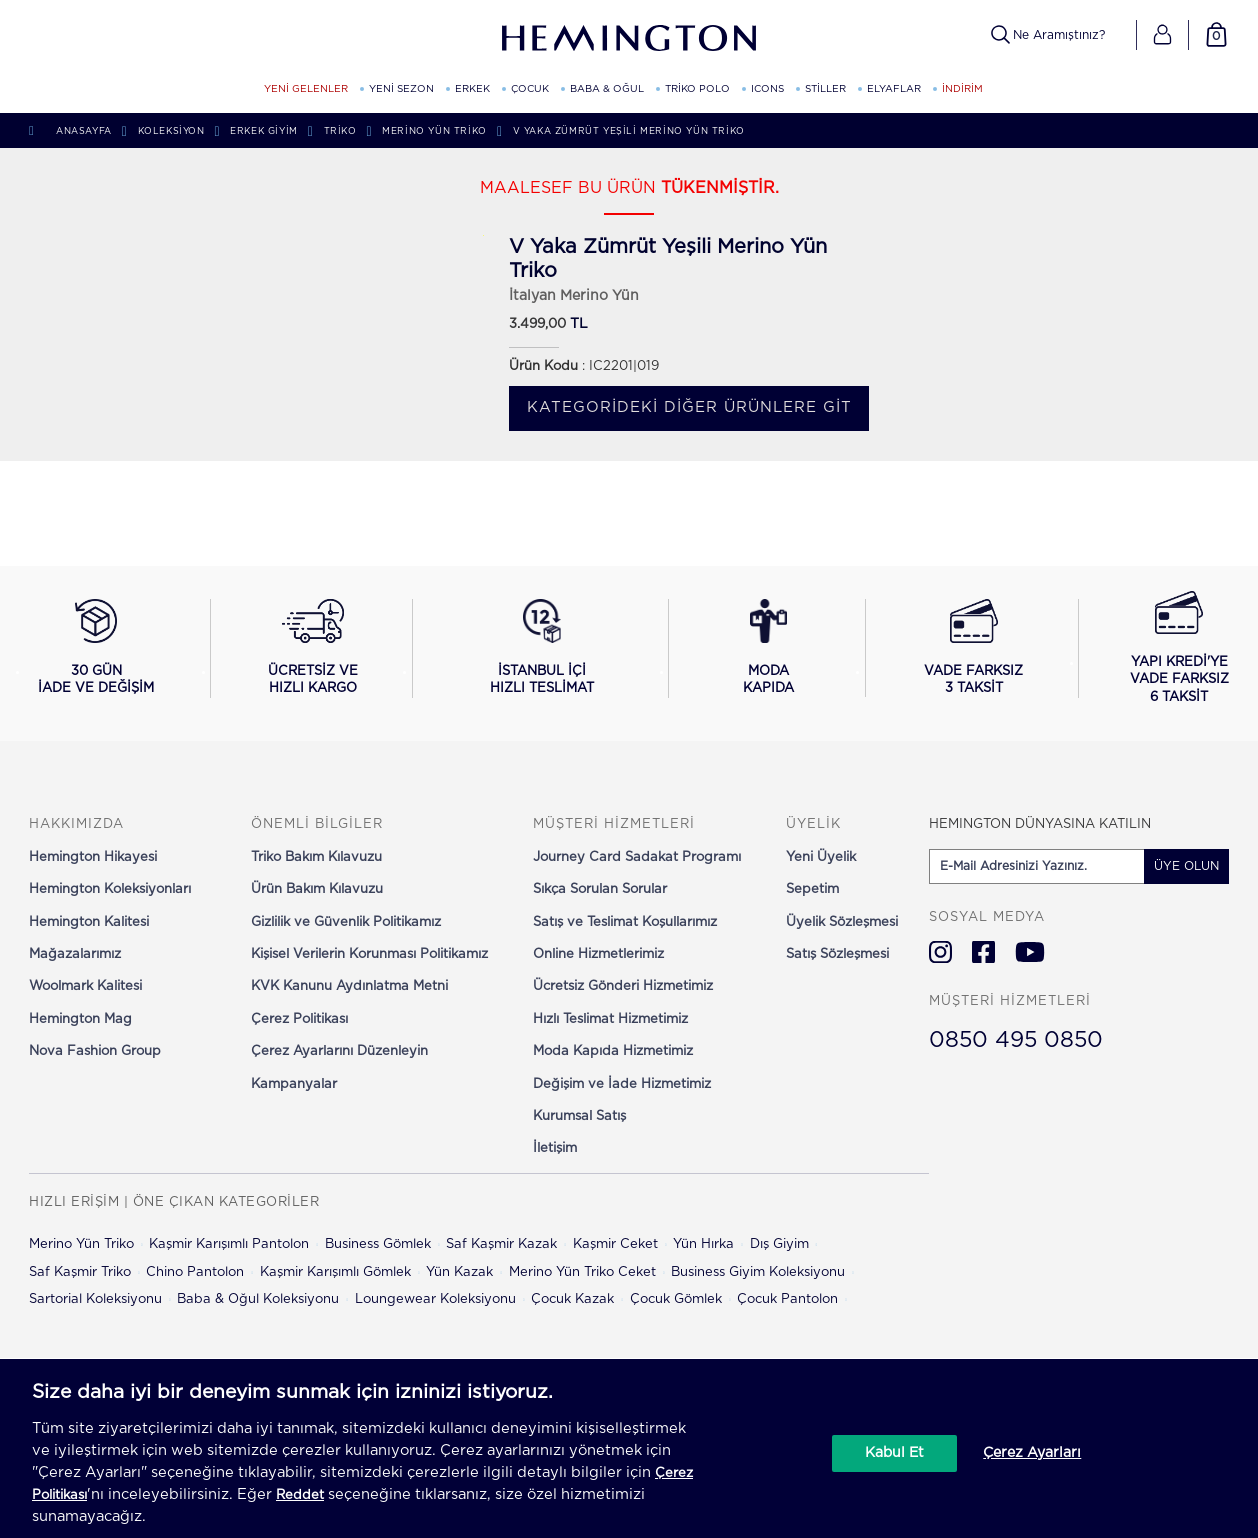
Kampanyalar (294, 1084)
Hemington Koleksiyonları (110, 889)
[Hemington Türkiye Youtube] (1030, 952)
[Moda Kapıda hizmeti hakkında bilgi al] (769, 648)
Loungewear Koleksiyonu (435, 1299)
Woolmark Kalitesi (85, 986)
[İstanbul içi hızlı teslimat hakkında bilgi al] (542, 648)
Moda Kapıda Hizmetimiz (613, 1051)
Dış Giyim (779, 1244)
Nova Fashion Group (95, 1051)
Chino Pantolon (195, 1272)
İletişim (555, 1148)
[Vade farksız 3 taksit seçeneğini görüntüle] (973, 648)
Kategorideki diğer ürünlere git (689, 407)
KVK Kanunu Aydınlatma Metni (349, 986)
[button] (1162, 35)
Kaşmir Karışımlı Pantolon (229, 1244)
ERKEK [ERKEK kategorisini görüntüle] (472, 89)
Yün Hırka (703, 1244)
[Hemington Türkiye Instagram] (940, 952)
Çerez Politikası (299, 1019)
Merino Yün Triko (434, 131)
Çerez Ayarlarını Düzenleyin (339, 1051)
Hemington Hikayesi (93, 857)
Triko (340, 131)
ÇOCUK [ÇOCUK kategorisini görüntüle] (530, 89)
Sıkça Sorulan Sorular (600, 889)
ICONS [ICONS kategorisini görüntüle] (767, 89)
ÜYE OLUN (1186, 866)
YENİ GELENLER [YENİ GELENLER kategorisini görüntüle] (306, 89)
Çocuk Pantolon (787, 1299)
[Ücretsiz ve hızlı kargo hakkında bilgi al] (313, 648)
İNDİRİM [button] (962, 89)
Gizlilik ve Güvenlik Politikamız (346, 922)
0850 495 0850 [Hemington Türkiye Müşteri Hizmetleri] (1016, 1040)
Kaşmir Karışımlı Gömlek (335, 1272)
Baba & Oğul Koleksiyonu (258, 1299)
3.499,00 (537, 324)
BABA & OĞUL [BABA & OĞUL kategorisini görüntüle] (607, 89)
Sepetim (812, 889)
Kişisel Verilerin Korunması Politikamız (369, 954)
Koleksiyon (171, 131)
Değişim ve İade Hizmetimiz (622, 1084)
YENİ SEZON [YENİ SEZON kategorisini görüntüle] (401, 89)
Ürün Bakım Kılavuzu (317, 889)
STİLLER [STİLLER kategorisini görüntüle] (825, 89)
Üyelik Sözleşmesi (842, 922)
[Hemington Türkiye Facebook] (983, 952)
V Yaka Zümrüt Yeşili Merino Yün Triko (629, 131)
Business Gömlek (378, 1244)
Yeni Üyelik (821, 857)
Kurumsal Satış (579, 1116)
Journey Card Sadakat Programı (637, 857)
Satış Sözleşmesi (837, 954)
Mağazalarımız (75, 954)
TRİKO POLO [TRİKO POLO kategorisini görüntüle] (697, 89)
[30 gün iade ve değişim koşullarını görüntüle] (96, 648)
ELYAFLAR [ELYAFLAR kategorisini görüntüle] (894, 89)
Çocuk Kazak (572, 1299)
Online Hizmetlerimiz (598, 954)
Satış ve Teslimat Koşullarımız (625, 922)
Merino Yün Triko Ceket (582, 1272)
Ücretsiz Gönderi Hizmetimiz (623, 986)
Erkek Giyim (264, 131)
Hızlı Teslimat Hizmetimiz (610, 1019)
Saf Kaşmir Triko (80, 1272)
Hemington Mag (80, 1019)
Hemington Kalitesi (89, 922)
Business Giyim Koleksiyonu (758, 1272)
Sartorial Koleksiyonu (95, 1299)
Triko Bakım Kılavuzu (316, 857)
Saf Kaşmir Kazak (501, 1244)
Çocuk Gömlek (676, 1299)
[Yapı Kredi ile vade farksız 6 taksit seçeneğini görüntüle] (1179, 649)
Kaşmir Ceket (615, 1244)
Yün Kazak (459, 1272)
